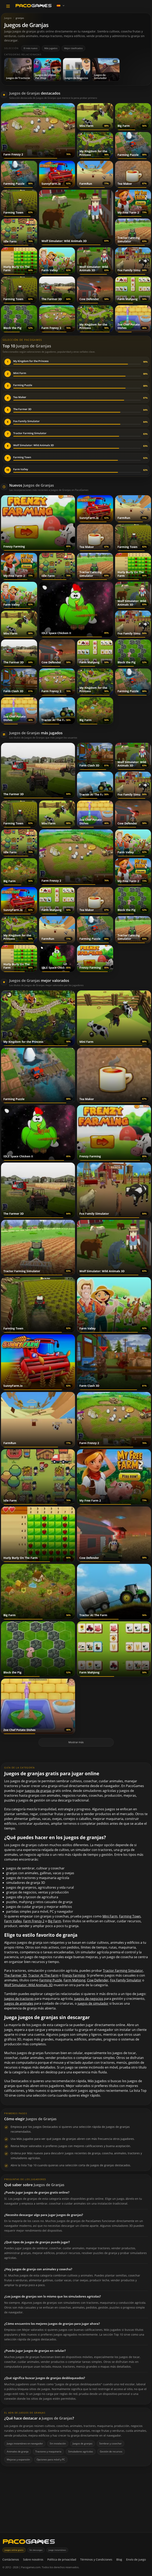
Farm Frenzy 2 (33, 1921)
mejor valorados (39, 980)
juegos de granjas (38, 1790)
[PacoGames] (28, 2542)
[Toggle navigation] (8, 6)
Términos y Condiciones (96, 2559)
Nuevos (31, 485)
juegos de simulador (93, 2003)
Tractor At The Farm (43, 1975)
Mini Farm (110, 1916)
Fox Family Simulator (125, 1980)
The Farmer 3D (15, 1975)
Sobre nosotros (33, 2559)
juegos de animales (18, 2003)
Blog (119, 2559)
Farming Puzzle (50, 1980)
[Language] (61, 6)
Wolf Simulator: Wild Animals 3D (28, 1985)
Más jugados (50, 48)
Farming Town (130, 1916)
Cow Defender (97, 1980)
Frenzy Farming (73, 1975)
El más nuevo (30, 48)
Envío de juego (136, 2559)
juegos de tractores (19, 1998)
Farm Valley (13, 1921)
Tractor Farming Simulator (123, 1970)
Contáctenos (10, 2559)
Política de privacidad (61, 2559)
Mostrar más (76, 1742)
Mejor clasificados (73, 48)
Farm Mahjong (74, 1980)
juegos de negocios (88, 1998)
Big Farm (54, 1921)
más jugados (36, 732)
